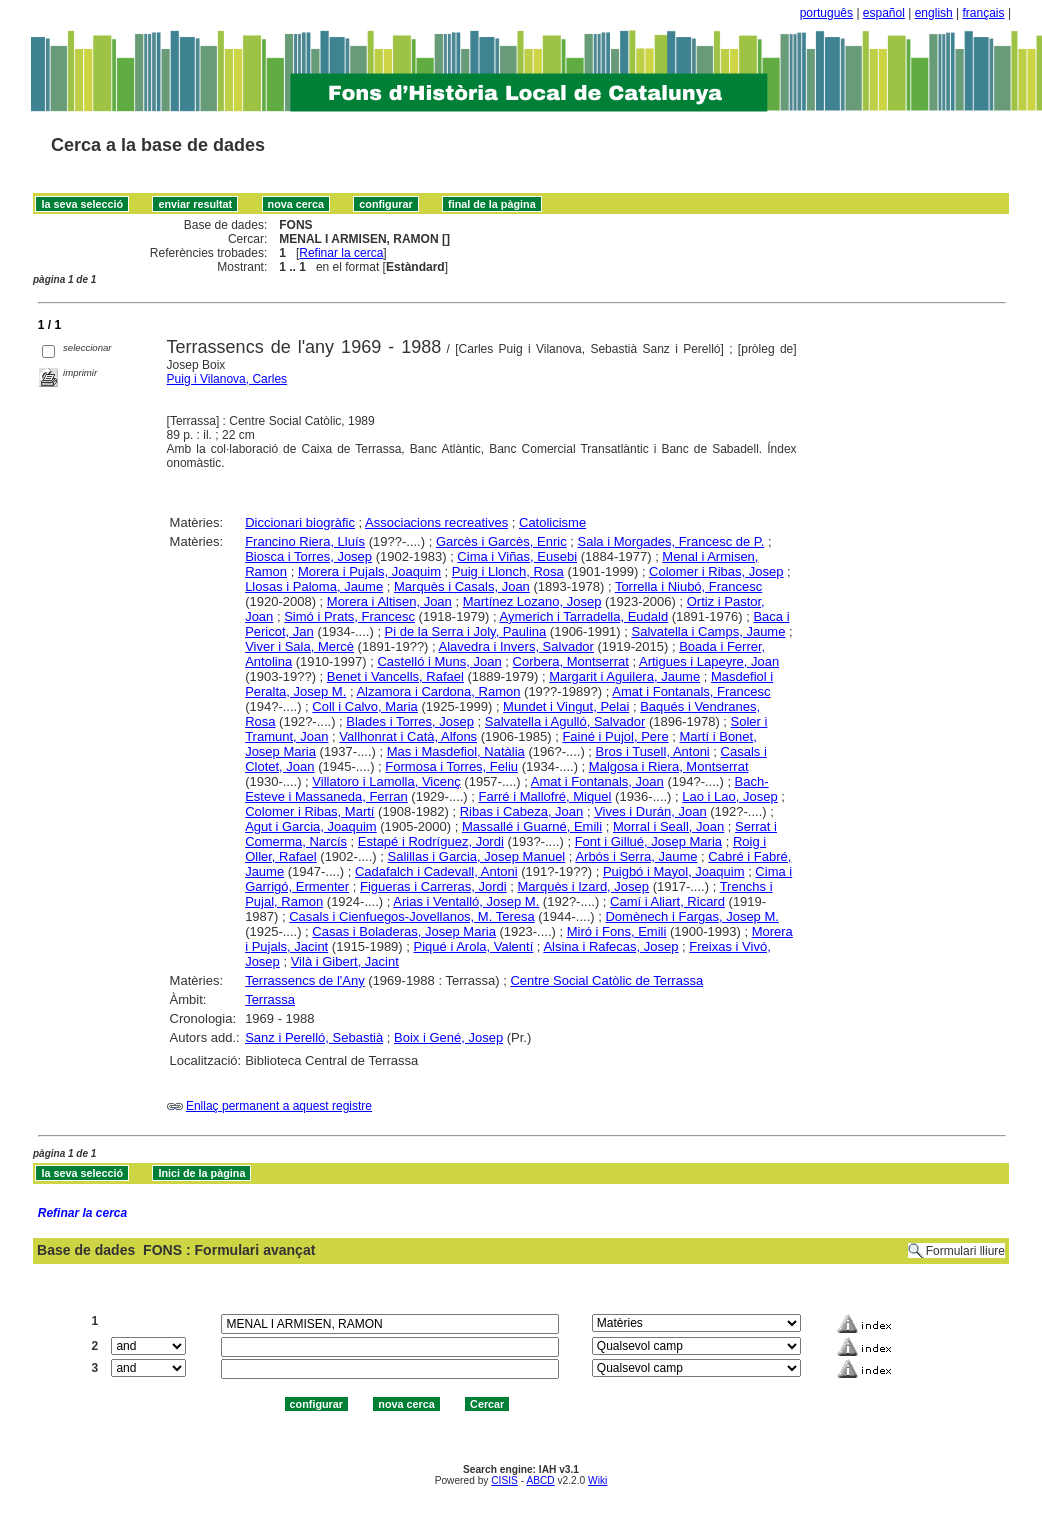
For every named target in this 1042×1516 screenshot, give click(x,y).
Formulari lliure (965, 1251)
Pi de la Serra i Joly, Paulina (466, 631)
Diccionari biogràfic (300, 522)
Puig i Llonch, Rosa (508, 571)
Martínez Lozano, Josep (532, 601)
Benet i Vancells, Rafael (395, 676)
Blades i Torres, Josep (410, 721)
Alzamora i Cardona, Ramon (438, 691)
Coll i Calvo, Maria (364, 706)
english (934, 13)
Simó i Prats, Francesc (349, 616)
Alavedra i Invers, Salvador (516, 646)
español (884, 13)
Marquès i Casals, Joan (462, 586)
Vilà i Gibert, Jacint (345, 961)
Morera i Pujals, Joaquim (369, 571)
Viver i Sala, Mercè (299, 646)
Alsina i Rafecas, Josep (610, 946)
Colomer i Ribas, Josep (716, 571)
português (826, 13)
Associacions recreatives (436, 522)
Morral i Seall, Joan (668, 826)
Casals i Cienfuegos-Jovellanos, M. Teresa (411, 916)
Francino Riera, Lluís (305, 541)
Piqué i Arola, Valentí (474, 946)
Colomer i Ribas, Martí (309, 811)
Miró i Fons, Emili (617, 931)
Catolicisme (552, 522)
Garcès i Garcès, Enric (501, 541)
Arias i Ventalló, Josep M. (466, 901)
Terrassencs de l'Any (305, 980)
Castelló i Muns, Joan (439, 661)
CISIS (504, 1480)
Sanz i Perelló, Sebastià (314, 1037)
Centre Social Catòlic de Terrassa (606, 980)
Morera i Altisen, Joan (389, 601)
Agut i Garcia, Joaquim (311, 826)
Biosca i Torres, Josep (308, 556)
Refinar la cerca (341, 253)
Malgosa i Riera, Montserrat (669, 766)
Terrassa (270, 999)
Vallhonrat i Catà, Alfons (408, 736)
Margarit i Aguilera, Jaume (624, 676)
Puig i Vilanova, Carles (227, 379)
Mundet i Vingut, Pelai (566, 706)
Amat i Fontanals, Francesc (691, 691)
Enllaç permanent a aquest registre (279, 1106)
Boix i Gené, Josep (448, 1037)
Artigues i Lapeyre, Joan (709, 661)
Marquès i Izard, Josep (584, 886)
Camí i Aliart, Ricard (667, 901)
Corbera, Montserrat (571, 661)
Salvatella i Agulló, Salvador (565, 721)
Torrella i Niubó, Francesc (688, 586)
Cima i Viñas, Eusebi (517, 556)
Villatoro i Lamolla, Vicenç (386, 781)
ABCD (540, 1480)
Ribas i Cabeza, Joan (522, 811)
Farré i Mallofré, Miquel (545, 796)
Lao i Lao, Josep (729, 796)
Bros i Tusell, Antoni (653, 751)
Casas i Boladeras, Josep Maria (404, 931)
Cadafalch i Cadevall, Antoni (436, 871)
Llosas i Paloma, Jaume (314, 586)
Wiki (597, 1480)
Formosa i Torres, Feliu (451, 766)
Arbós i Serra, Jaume (636, 856)
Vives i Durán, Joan (650, 811)
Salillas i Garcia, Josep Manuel (477, 856)
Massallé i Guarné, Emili (532, 826)
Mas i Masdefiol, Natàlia (456, 751)
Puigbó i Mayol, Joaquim (674, 871)
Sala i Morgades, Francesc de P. (671, 541)
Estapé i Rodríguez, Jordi (431, 841)
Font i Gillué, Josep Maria (648, 841)
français (984, 13)
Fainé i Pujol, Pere (615, 736)
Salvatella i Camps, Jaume (709, 631)
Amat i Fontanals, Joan (597, 781)
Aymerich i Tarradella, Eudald (584, 616)
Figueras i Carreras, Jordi (433, 886)
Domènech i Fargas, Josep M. (691, 916)
